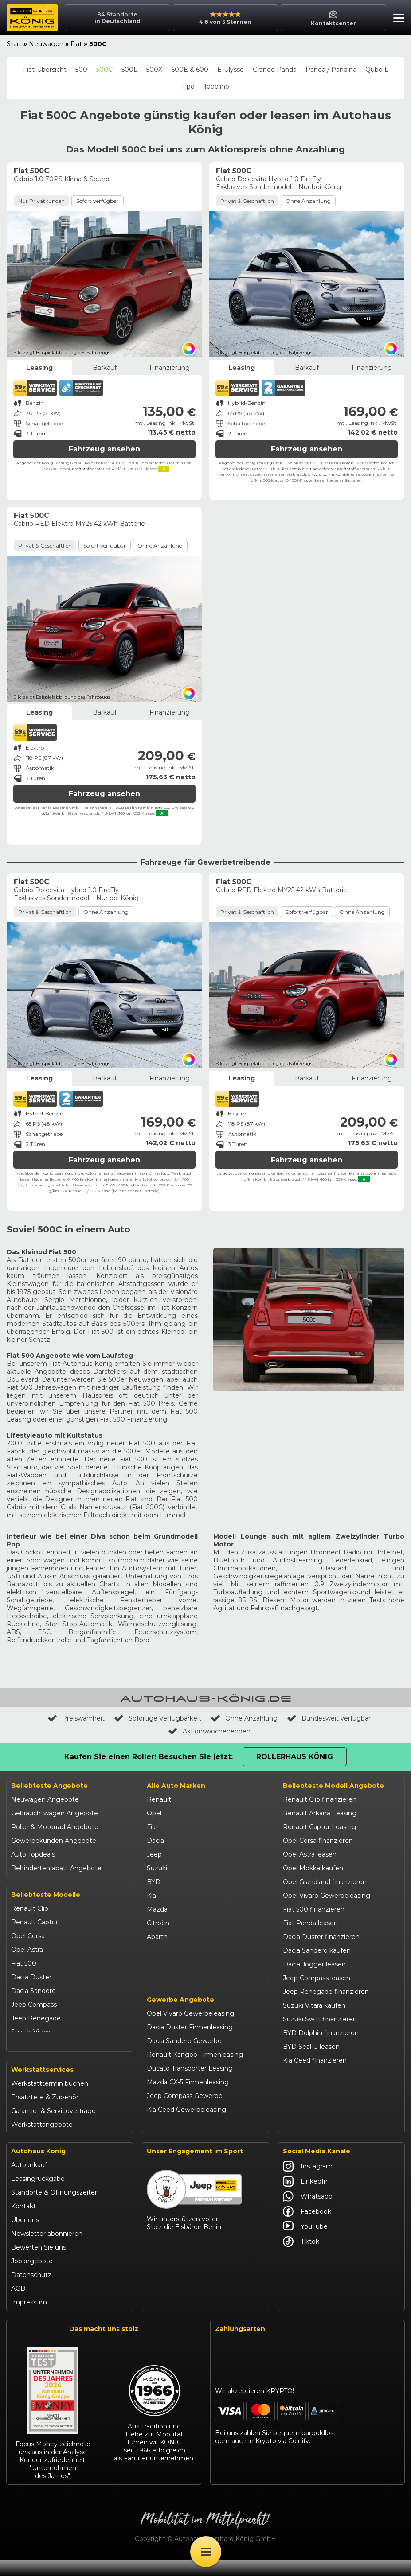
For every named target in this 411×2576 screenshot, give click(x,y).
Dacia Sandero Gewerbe (184, 2059)
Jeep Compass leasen (316, 1978)
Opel (154, 1813)
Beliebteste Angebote (49, 1786)
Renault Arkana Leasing (319, 1813)
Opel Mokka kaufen (313, 1868)
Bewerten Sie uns (38, 2264)
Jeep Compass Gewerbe (185, 2114)
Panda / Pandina (330, 70)
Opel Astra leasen (310, 1854)
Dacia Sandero (33, 1991)
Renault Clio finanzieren (319, 1799)
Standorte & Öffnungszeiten (55, 2209)
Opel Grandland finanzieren (325, 1882)
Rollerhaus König (294, 1756)
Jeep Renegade (36, 2018)
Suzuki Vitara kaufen (314, 2005)
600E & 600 (189, 70)
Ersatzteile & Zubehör (44, 2114)
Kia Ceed (25, 2059)
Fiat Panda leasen (310, 1923)
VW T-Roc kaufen (310, 2088)
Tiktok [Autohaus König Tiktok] (301, 2258)
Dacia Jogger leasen (314, 1964)
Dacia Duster (31, 1977)
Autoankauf (29, 2181)
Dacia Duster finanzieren (321, 1937)
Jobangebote (32, 2277)
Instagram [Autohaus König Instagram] (308, 2182)
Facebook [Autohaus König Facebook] (307, 2227)
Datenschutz (31, 2291)
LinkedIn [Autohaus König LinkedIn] (305, 2197)
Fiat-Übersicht (45, 70)
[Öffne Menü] (205, 2551)
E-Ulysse (230, 70)
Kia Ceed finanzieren (315, 2060)
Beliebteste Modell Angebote (333, 1786)
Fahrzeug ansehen (104, 449)
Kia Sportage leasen (313, 2074)
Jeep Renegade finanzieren (326, 1992)
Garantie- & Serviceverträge (53, 2127)
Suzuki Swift (30, 2046)
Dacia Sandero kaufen (317, 1950)
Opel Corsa (28, 1936)
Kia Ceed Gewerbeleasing (186, 2128)
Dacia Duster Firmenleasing (190, 2045)
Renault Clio (29, 1908)
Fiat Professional (172, 1950)
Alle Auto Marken (176, 1786)
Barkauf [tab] (105, 368)
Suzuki (157, 1868)
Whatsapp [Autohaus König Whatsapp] (308, 2212)
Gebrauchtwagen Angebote (54, 1813)
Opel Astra (27, 1950)
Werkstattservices (42, 2086)
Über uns (25, 2236)
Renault (159, 1799)
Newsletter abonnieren (46, 2250)
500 (81, 70)
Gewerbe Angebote (180, 2018)
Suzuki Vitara (31, 2032)
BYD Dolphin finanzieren (321, 2033)
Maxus (157, 1978)
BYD (153, 1882)
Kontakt (23, 2222)
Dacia (155, 1841)
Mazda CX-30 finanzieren (321, 2102)
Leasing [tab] (39, 368)
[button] (396, 19)
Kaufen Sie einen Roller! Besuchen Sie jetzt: (148, 1756)
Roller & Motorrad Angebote (54, 1827)
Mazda (157, 1909)
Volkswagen (165, 1964)
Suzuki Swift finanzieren (320, 2019)
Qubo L (376, 70)
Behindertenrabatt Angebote (56, 1868)
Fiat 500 (23, 1963)
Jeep (154, 1854)
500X (154, 70)
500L (129, 70)
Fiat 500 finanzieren (313, 1909)
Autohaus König (38, 2168)
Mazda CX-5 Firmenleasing (188, 2100)
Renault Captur (34, 1922)
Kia (151, 1896)
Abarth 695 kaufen (311, 2129)
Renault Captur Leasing (319, 1827)
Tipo (188, 86)
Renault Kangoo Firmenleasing (195, 2073)
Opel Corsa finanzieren (318, 1841)
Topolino (216, 86)
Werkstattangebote (42, 2141)
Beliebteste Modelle (45, 1895)
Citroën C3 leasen (310, 2115)
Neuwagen (46, 44)
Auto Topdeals (33, 1854)
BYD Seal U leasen (311, 2047)
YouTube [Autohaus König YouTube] (305, 2243)
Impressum (29, 2319)
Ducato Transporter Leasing (190, 2086)
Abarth (157, 1937)
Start (14, 44)
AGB (18, 2305)
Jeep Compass (34, 2005)
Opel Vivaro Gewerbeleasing (190, 2032)
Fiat (76, 44)
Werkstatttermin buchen (49, 2100)
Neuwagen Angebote (45, 1799)
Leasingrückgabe (38, 2195)
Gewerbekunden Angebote (53, 1841)
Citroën (158, 1923)
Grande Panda (275, 70)
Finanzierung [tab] (169, 368)
